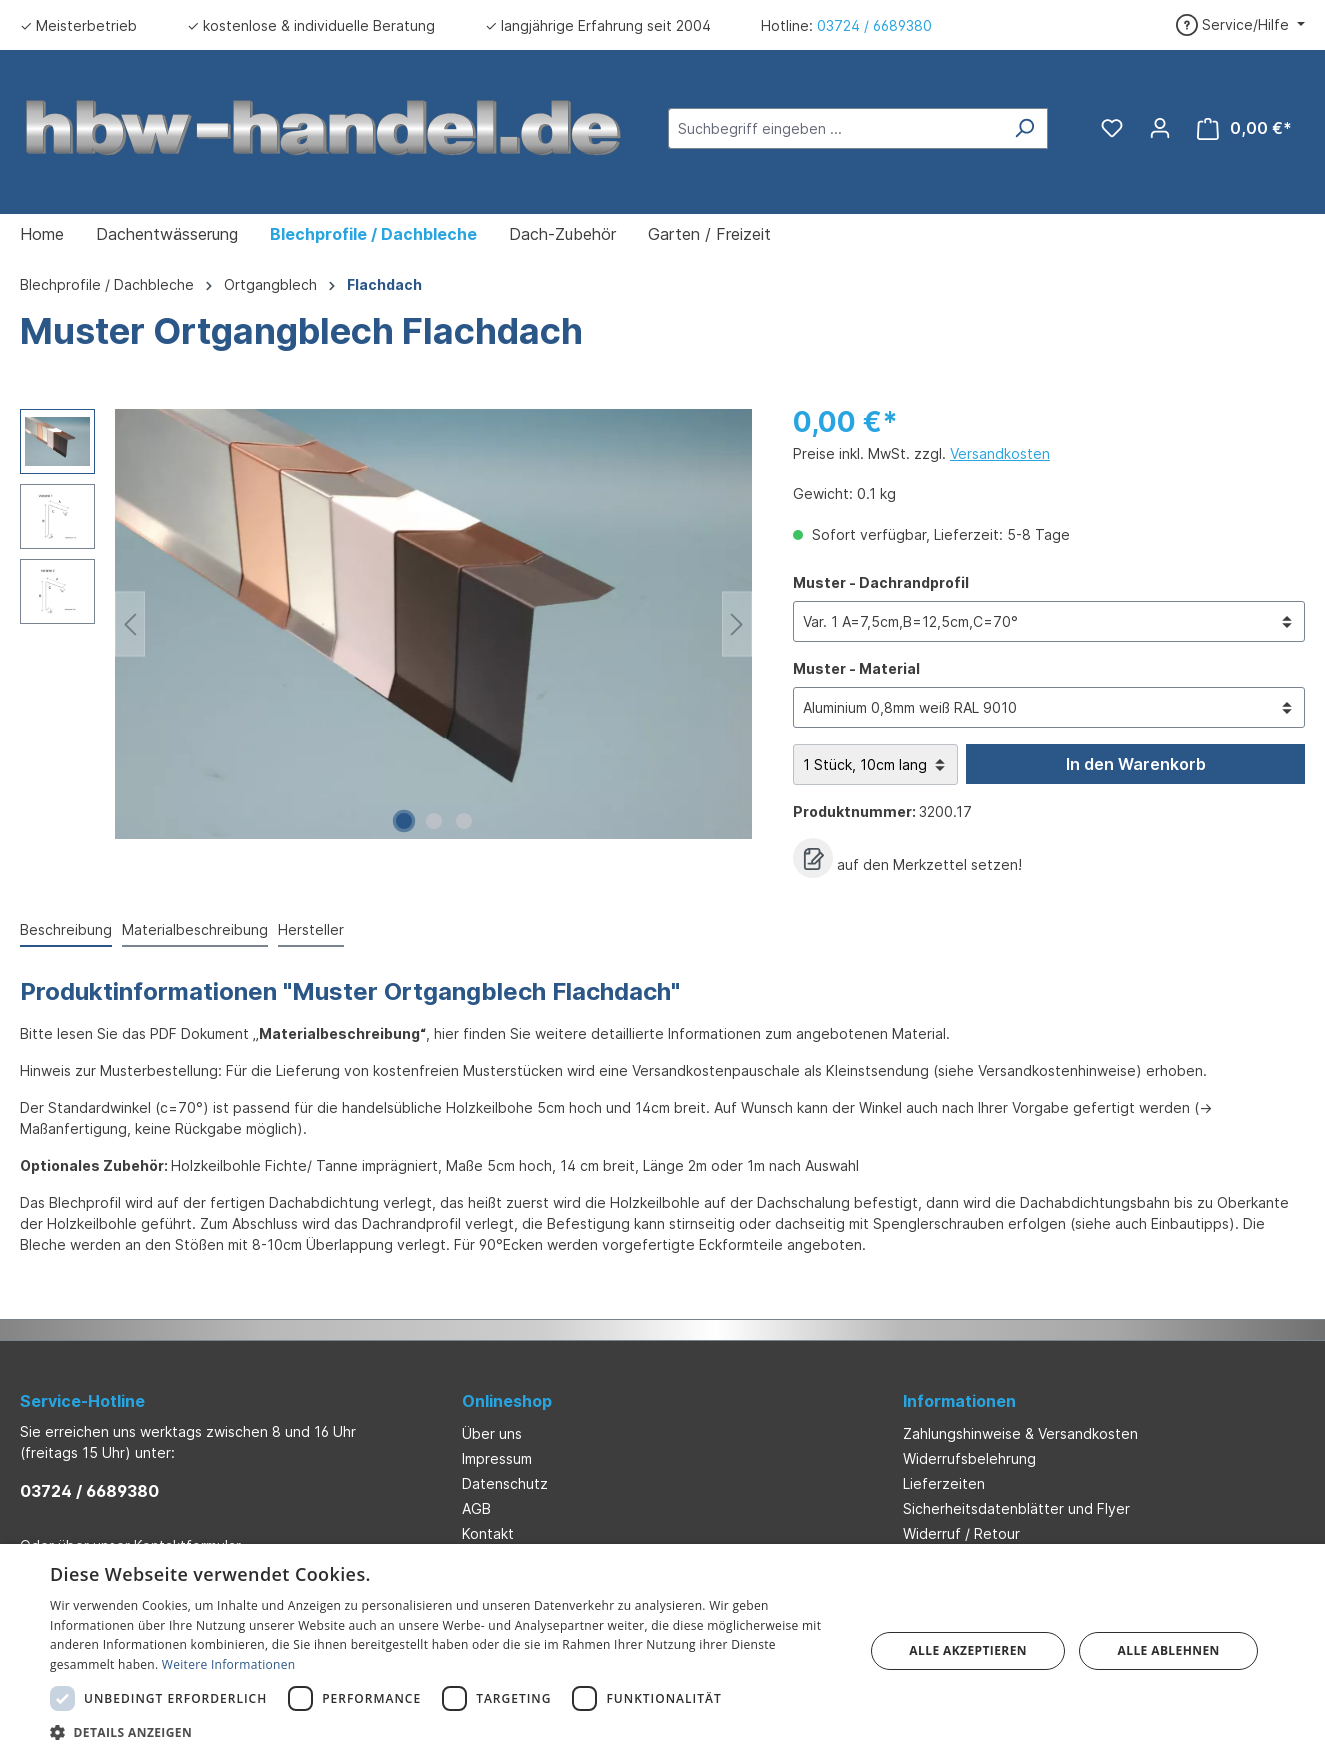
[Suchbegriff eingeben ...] (835, 128)
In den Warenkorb (1136, 764)
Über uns (492, 1433)
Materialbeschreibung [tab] (195, 929)
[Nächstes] (737, 624)
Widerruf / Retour (961, 1533)
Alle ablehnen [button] (1169, 1650)
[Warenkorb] (1244, 128)
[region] (386, 624)
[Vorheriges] (130, 624)
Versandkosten (1000, 453)
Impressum (497, 1458)
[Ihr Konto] (1160, 128)
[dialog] (662, 1650)
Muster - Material (856, 667)
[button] (445, 1732)
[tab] (66, 930)
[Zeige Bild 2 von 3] (434, 821)
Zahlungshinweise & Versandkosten (1020, 1433)
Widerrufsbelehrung (969, 1458)
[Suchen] (1024, 128)
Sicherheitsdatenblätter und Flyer (1016, 1508)
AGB (476, 1508)
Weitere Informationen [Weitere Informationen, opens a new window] (229, 1664)
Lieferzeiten (944, 1483)
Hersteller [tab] (311, 929)
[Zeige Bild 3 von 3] (464, 821)
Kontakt (488, 1533)
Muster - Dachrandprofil (881, 581)
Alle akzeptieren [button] (968, 1650)
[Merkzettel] (1112, 128)
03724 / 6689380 (874, 25)
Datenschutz (505, 1483)
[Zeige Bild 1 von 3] (404, 821)
